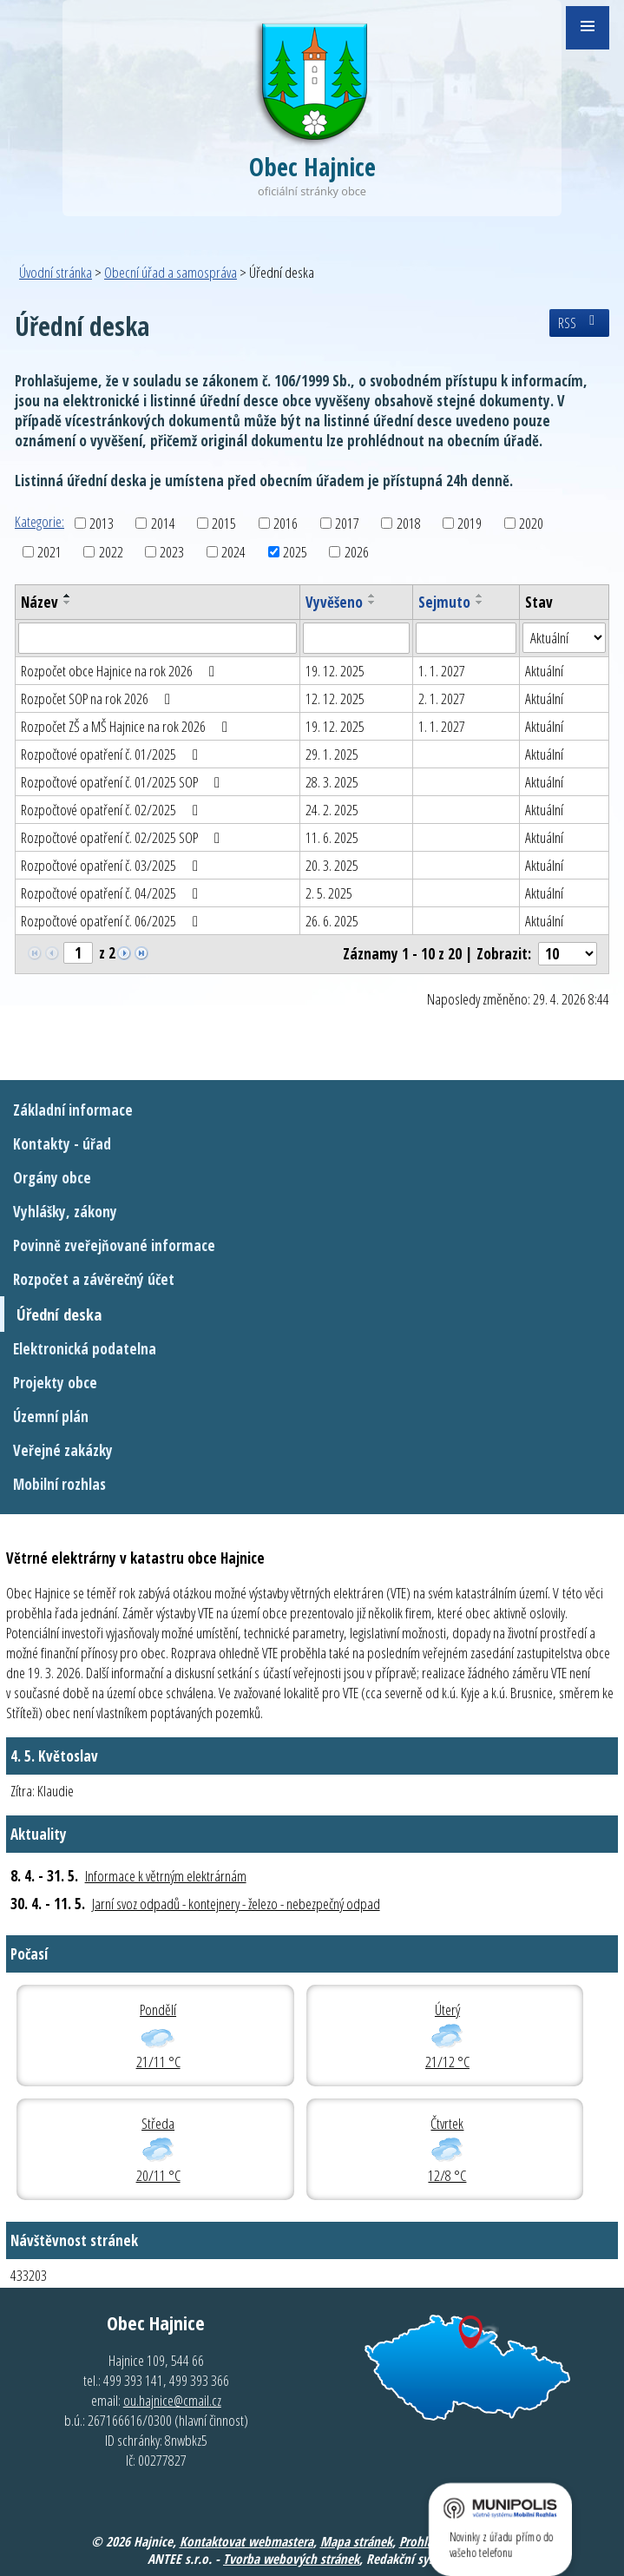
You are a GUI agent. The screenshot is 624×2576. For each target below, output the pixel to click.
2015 (224, 523)
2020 (531, 523)
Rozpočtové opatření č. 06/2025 (113, 921)
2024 (233, 552)
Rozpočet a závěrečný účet (93, 1279)
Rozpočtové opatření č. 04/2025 (113, 893)
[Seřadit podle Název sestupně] (67, 602)
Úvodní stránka (55, 272)
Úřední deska (59, 1314)
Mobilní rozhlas (59, 1484)
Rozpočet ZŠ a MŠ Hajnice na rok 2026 (127, 726)
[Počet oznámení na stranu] (567, 953)
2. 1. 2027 (441, 698)
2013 (101, 523)
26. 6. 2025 (331, 921)
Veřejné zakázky (63, 1450)
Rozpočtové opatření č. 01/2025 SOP (124, 782)
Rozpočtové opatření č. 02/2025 (113, 810)
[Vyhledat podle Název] (157, 638)
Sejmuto (444, 602)
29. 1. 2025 (331, 754)
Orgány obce (52, 1178)
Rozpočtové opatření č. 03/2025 (113, 865)
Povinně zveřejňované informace (114, 1245)
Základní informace (73, 1110)
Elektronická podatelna (84, 1349)
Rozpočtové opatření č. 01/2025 (113, 754)
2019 (469, 523)
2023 (172, 552)
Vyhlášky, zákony (65, 1212)
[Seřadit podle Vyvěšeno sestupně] (372, 602)
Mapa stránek (356, 2541)
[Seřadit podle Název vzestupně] (67, 595)
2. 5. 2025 (328, 893)
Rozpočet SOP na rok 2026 (99, 698)
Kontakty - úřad (62, 1144)
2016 (285, 523)
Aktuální (544, 671)
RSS (579, 323)
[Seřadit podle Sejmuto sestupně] (479, 602)
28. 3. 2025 (331, 782)
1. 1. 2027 (441, 671)
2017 (347, 523)
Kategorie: (39, 521)
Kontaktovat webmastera (246, 2541)
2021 (49, 552)
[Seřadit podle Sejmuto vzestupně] (479, 595)
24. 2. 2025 (331, 810)
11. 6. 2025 (331, 837)
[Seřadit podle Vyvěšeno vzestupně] (372, 595)
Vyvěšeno (334, 602)
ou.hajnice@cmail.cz (172, 2400)
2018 (409, 523)
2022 (111, 552)
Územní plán (51, 1416)
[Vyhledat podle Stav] (564, 638)
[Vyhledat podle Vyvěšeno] (356, 638)
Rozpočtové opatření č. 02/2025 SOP (124, 837)
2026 (357, 552)
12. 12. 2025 (335, 698)
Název (39, 602)
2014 (163, 523)
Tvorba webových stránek (291, 2558)
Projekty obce (55, 1383)
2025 (295, 552)
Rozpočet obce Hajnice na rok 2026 (121, 671)
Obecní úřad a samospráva (170, 272)
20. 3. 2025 (331, 865)
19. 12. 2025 (335, 671)
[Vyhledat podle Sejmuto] (466, 638)
